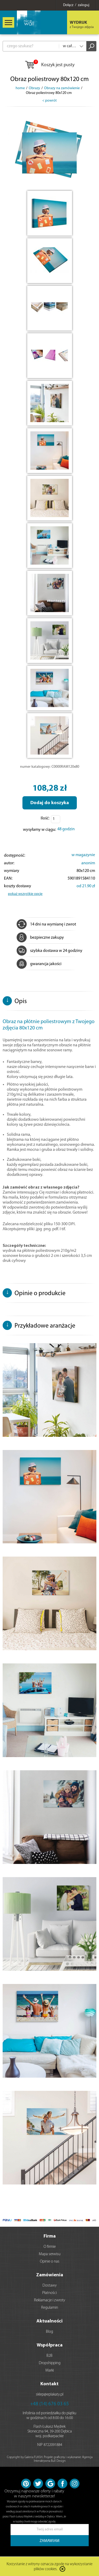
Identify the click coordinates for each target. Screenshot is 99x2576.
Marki (49, 2371)
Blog (49, 2332)
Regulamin (49, 2308)
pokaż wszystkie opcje (25, 894)
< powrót (49, 101)
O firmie (50, 2247)
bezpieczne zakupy (40, 938)
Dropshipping (49, 2363)
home (20, 88)
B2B (49, 2356)
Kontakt (49, 2384)
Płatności (49, 2293)
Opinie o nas (49, 2262)
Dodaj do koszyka (49, 802)
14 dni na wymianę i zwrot (46, 924)
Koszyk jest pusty (49, 65)
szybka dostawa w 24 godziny (49, 951)
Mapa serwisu (49, 2254)
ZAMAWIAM (49, 2541)
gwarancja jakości (39, 964)
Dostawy (50, 2286)
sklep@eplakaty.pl (49, 2395)
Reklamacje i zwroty (49, 2300)
